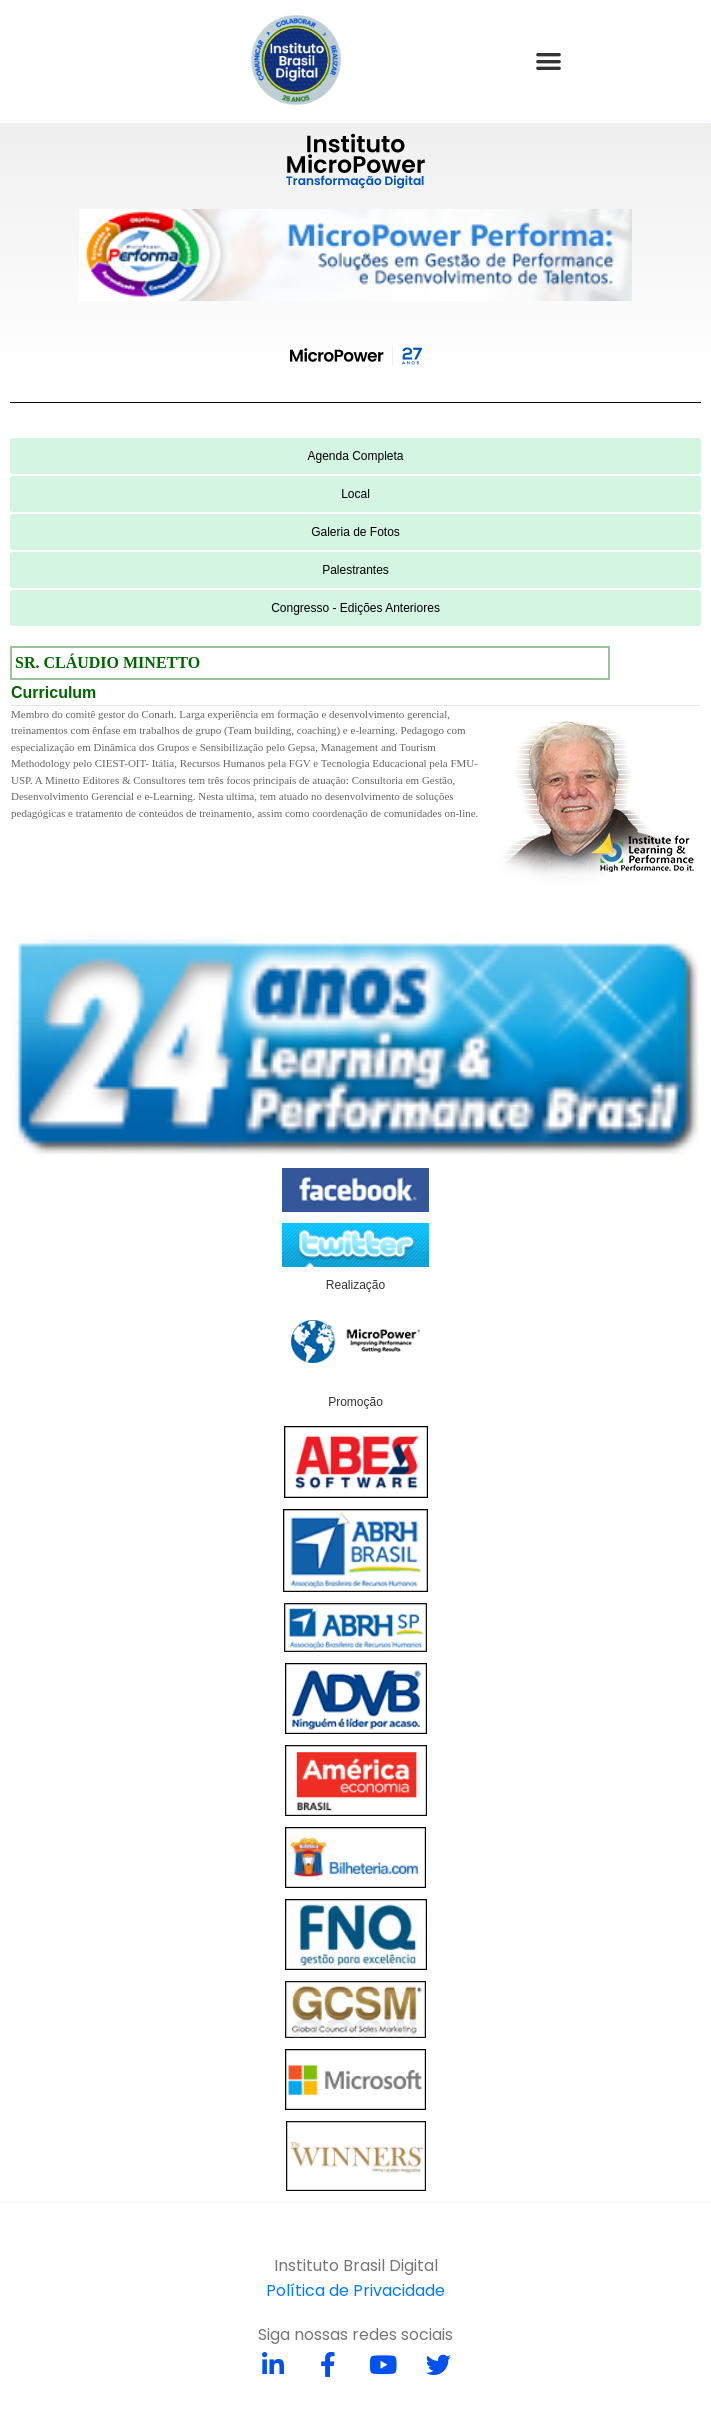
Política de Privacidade (355, 2290)
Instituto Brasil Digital (356, 2265)
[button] (548, 60)
